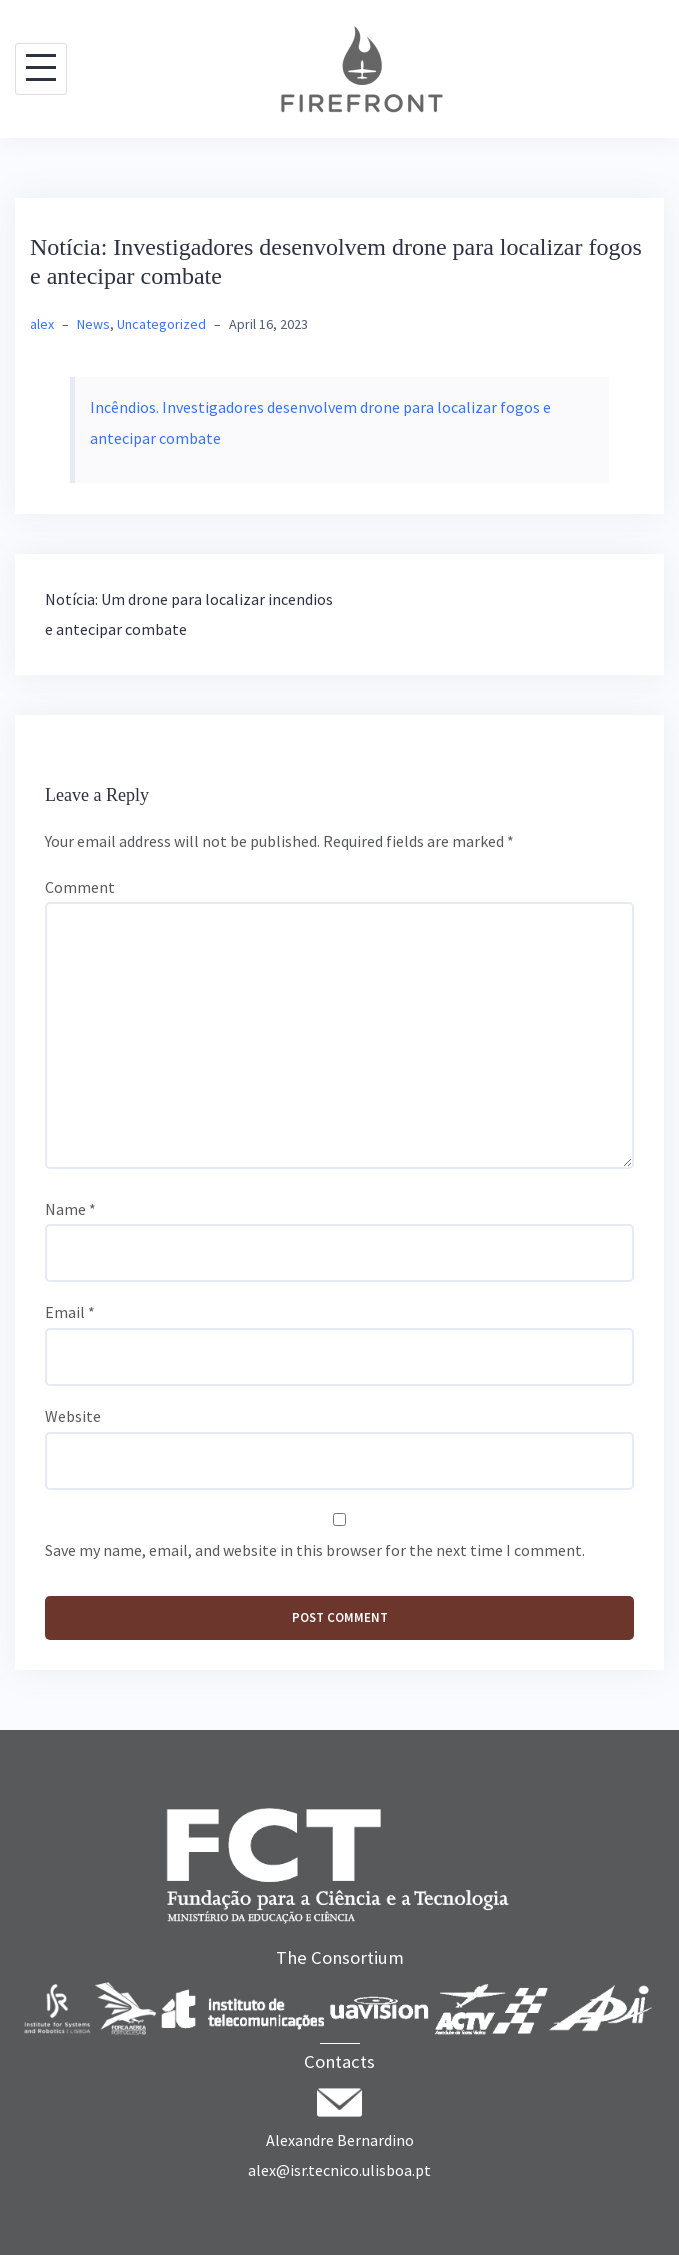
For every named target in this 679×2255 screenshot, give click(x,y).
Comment (80, 887)
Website (73, 1416)
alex (42, 324)
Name (70, 1209)
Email (70, 1312)
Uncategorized (161, 324)
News (93, 324)
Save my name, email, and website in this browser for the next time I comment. (315, 1550)
